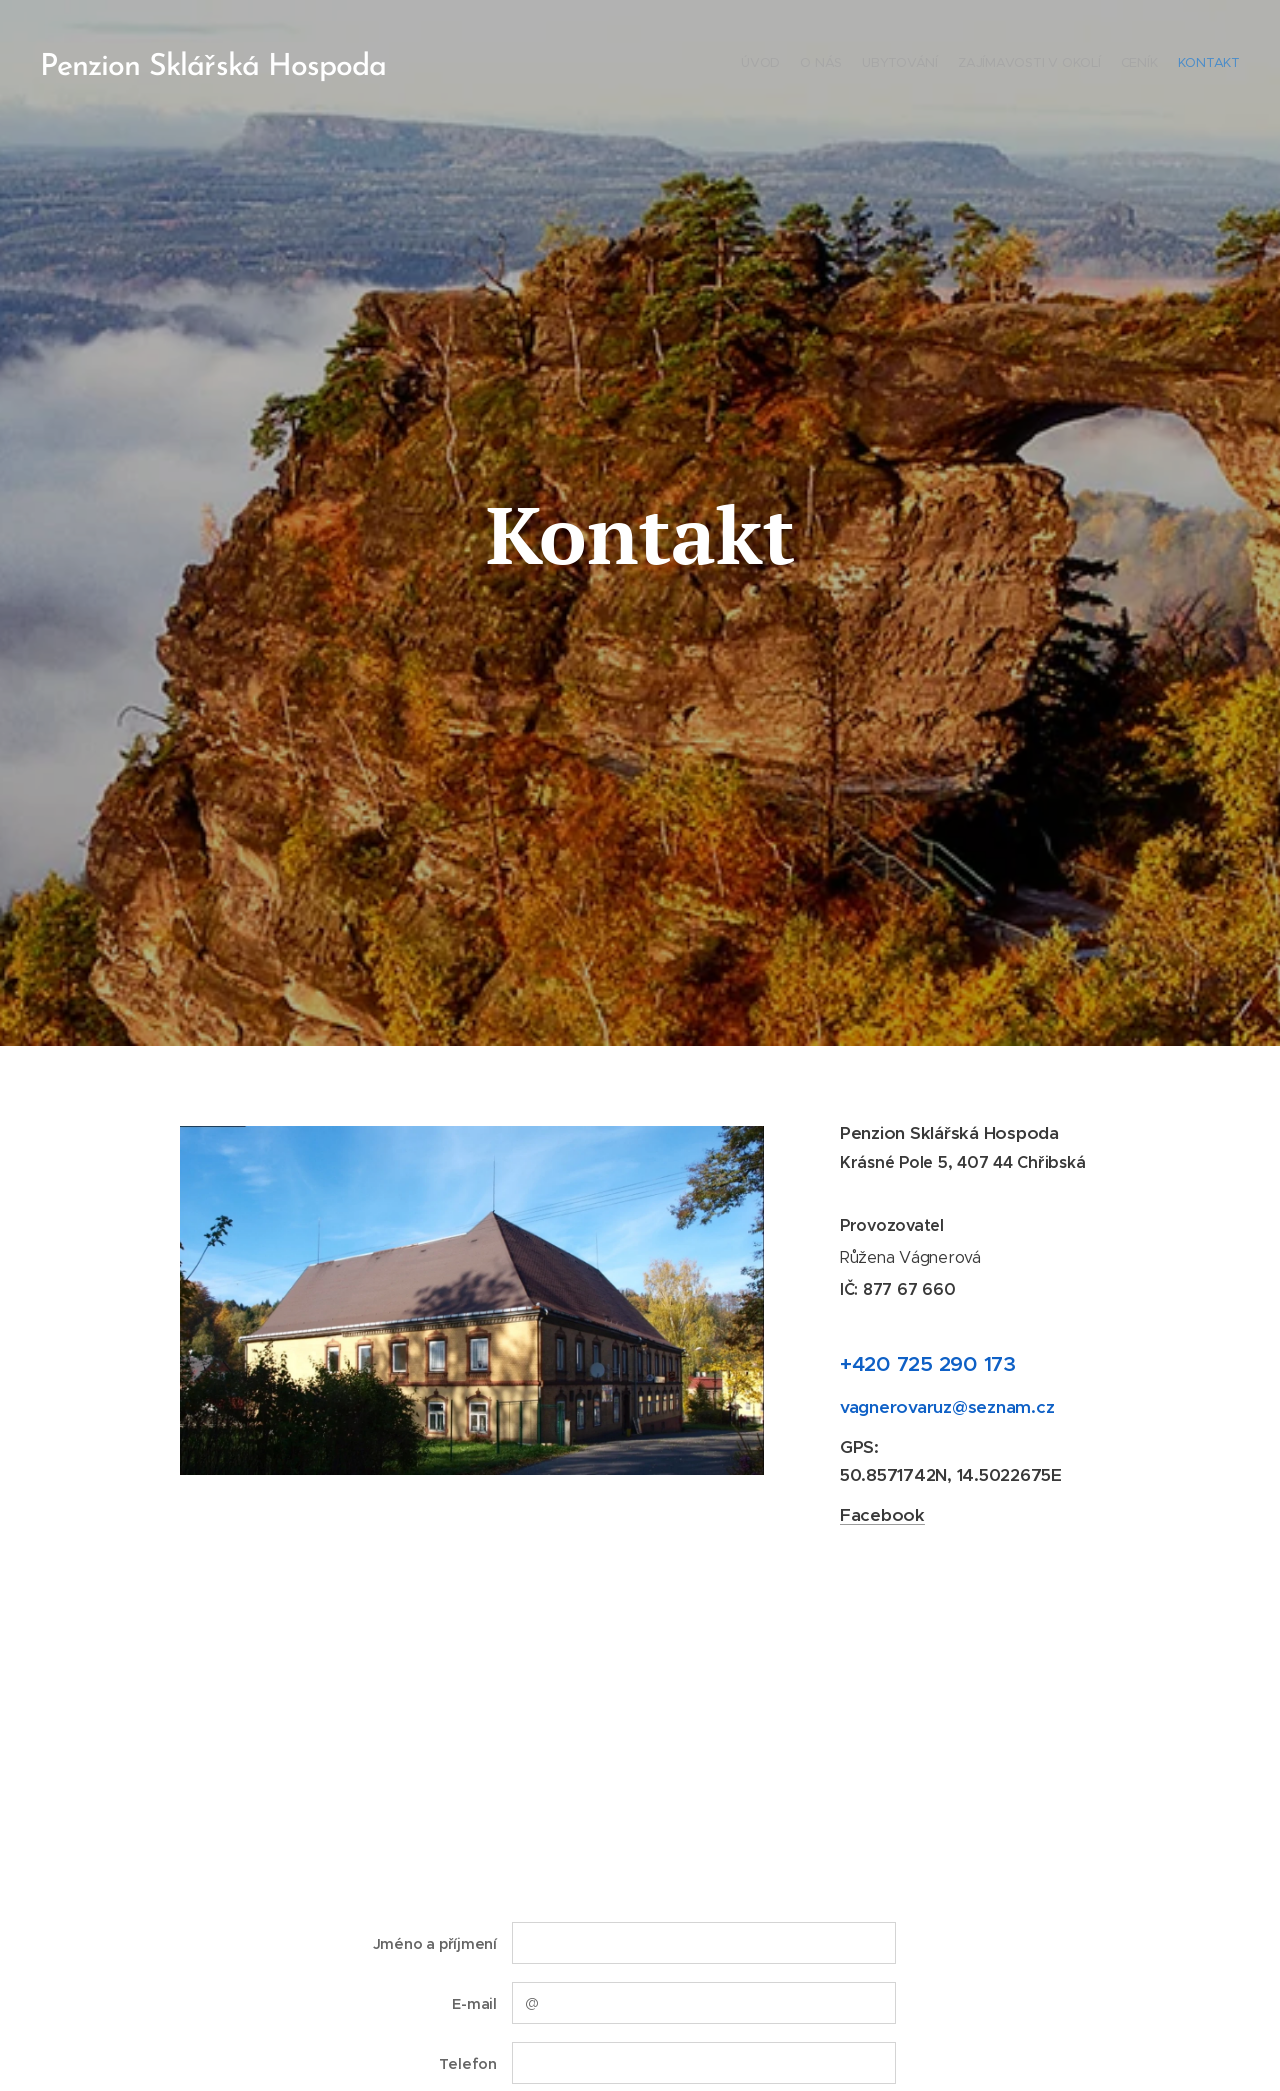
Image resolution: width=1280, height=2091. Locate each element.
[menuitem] (1142, 65)
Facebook (882, 1515)
